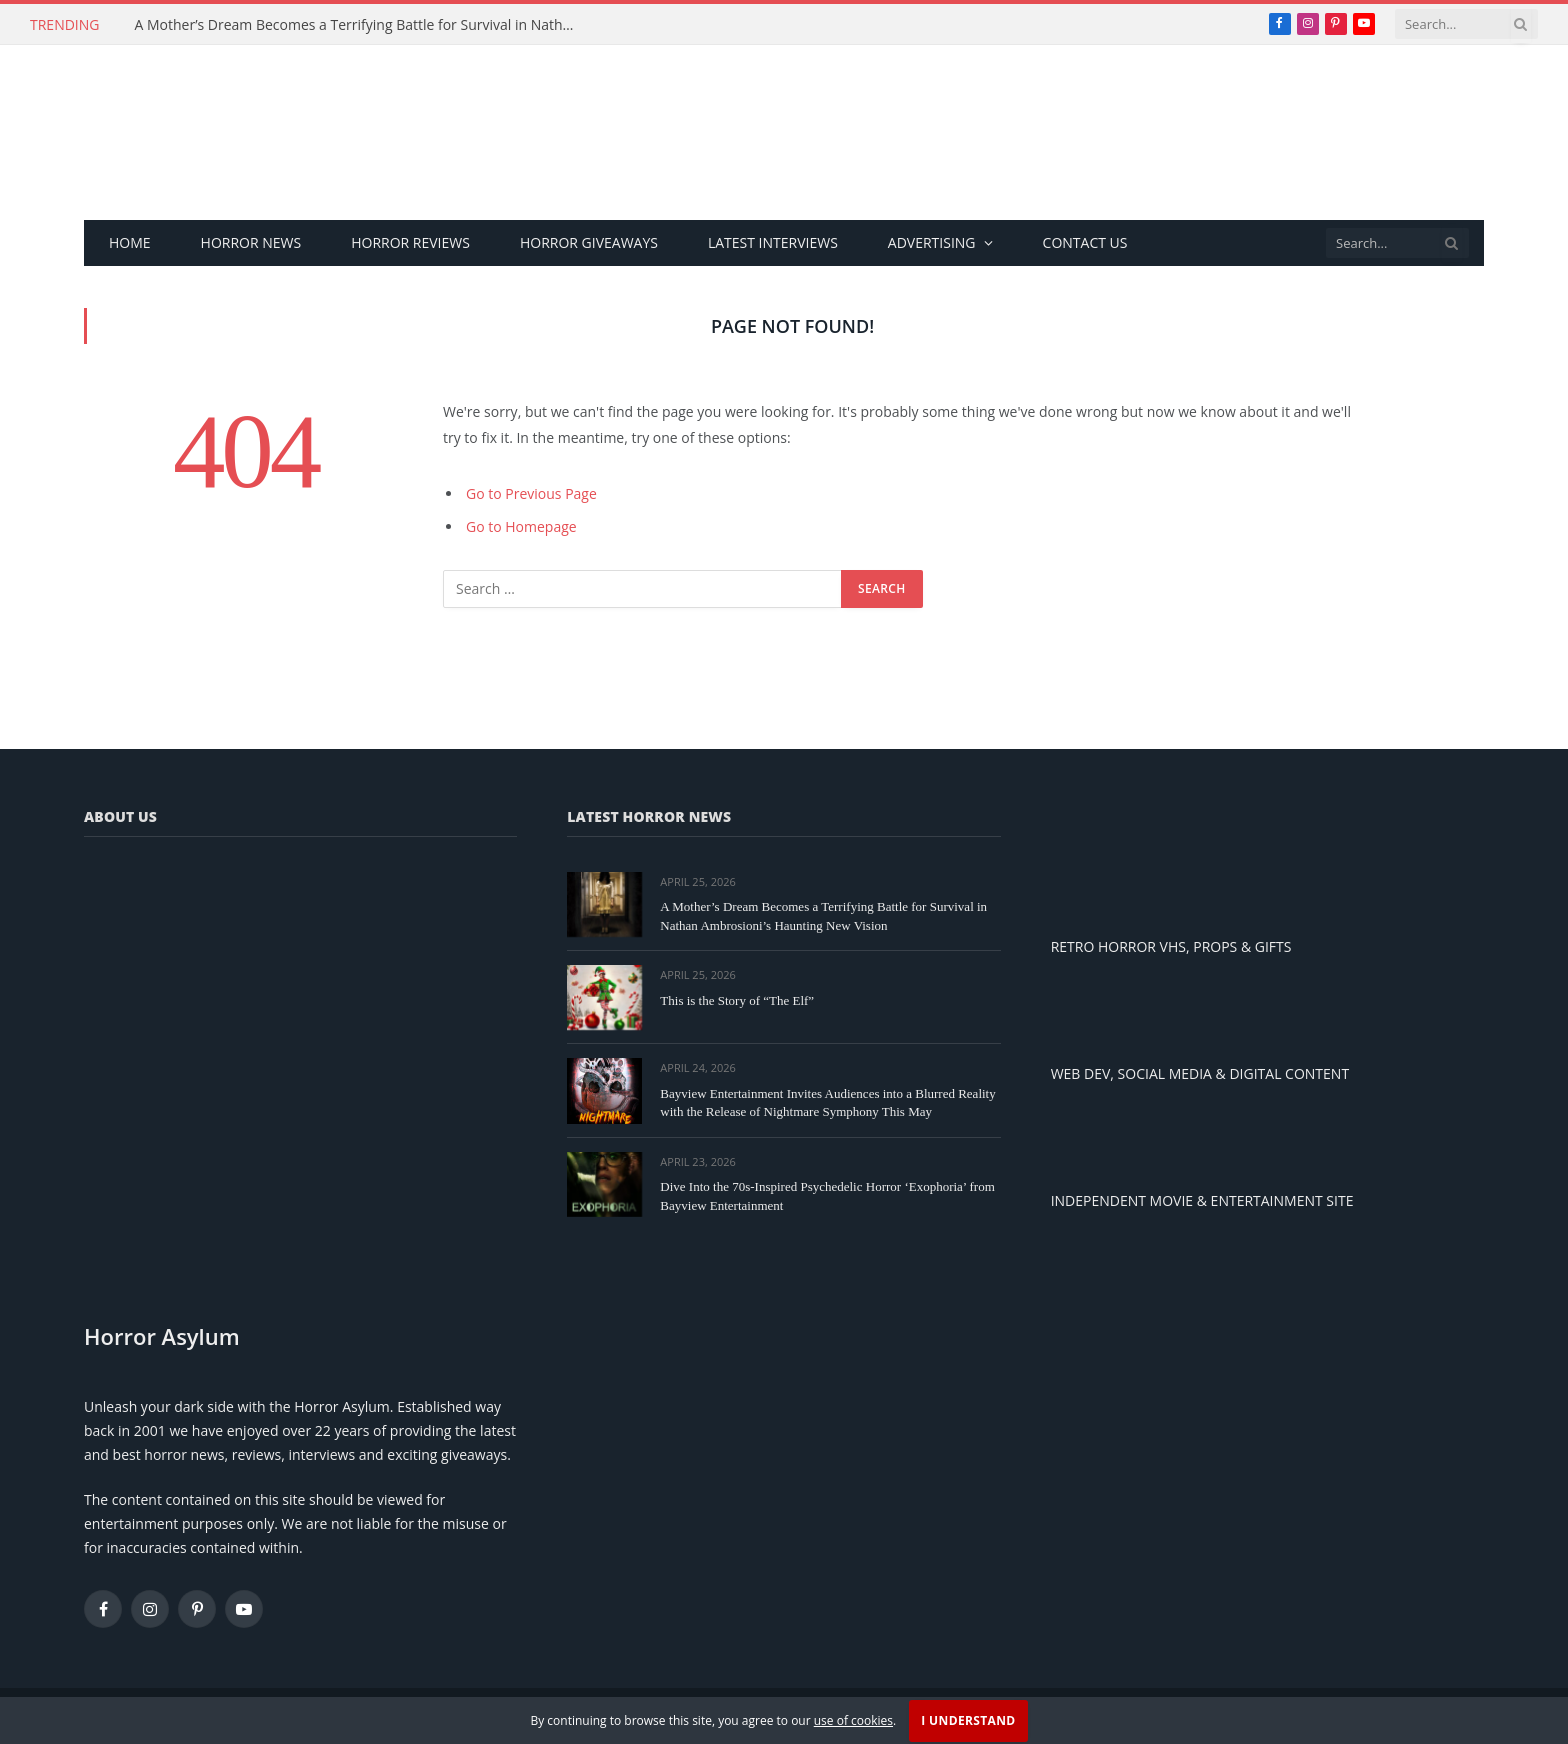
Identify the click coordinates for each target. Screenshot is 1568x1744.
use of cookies (853, 1720)
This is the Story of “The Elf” (737, 1000)
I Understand (968, 1720)
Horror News (251, 242)
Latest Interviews (773, 242)
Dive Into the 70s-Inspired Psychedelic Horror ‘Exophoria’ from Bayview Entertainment (827, 1196)
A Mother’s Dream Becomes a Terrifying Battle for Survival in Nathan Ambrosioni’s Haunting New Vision (359, 25)
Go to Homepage (521, 526)
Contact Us (1085, 242)
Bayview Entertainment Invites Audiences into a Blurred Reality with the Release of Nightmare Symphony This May (827, 1103)
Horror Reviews (410, 242)
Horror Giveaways (589, 242)
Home (130, 242)
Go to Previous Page (531, 493)
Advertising (932, 242)
